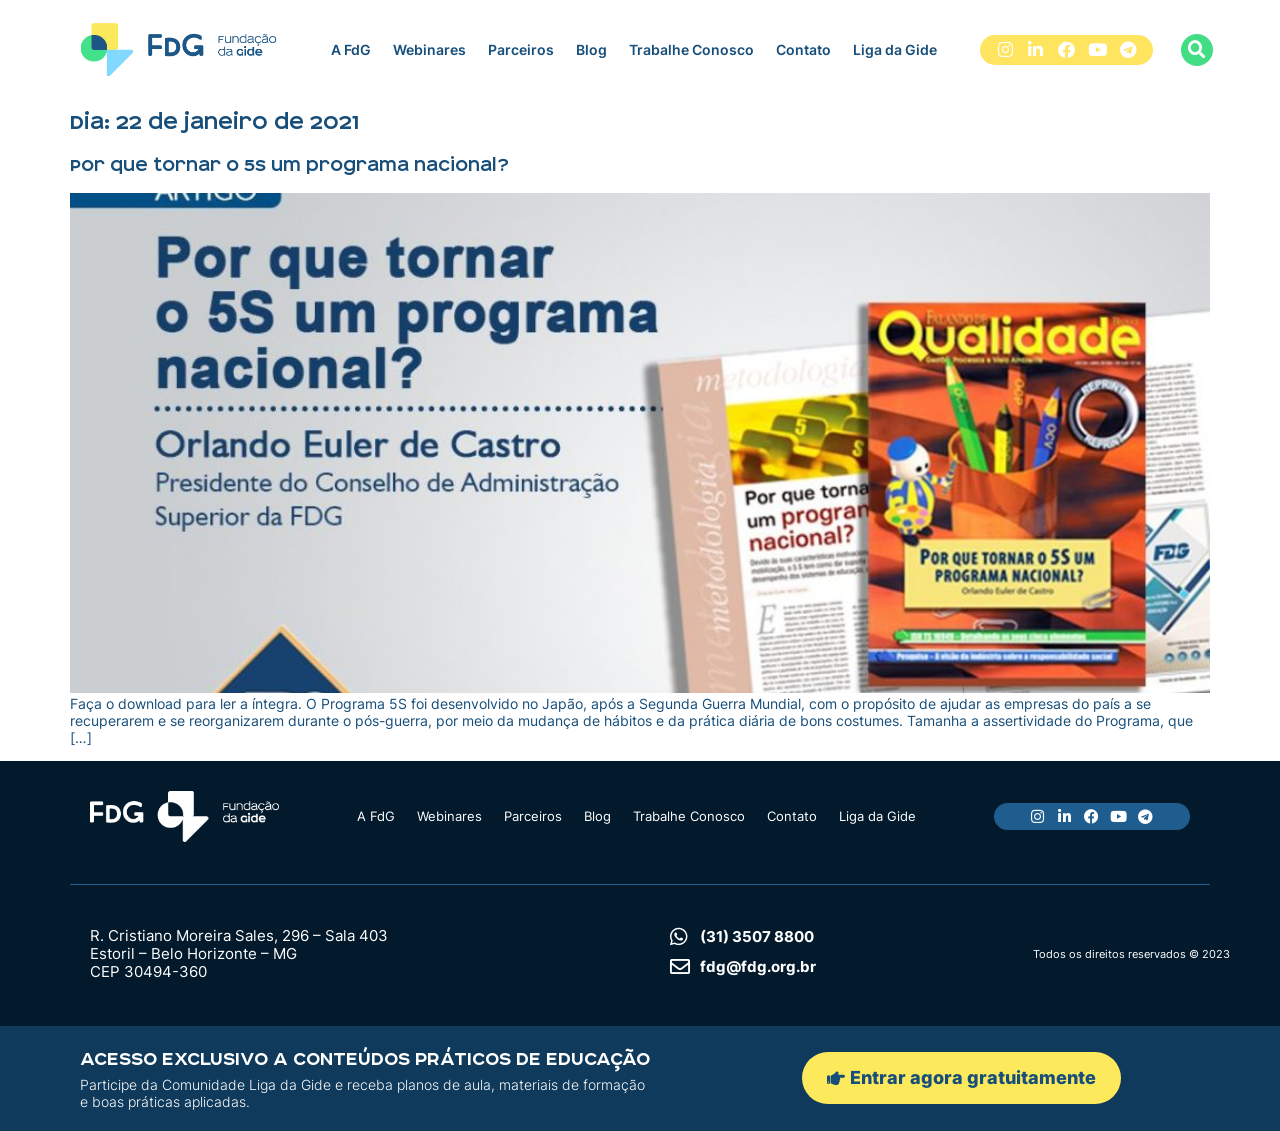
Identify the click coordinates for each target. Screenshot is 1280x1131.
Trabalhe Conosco (691, 49)
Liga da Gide (895, 49)
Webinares (429, 49)
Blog (591, 49)
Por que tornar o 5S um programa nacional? (289, 165)
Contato (803, 49)
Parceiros (521, 49)
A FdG (351, 49)
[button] (1197, 50)
